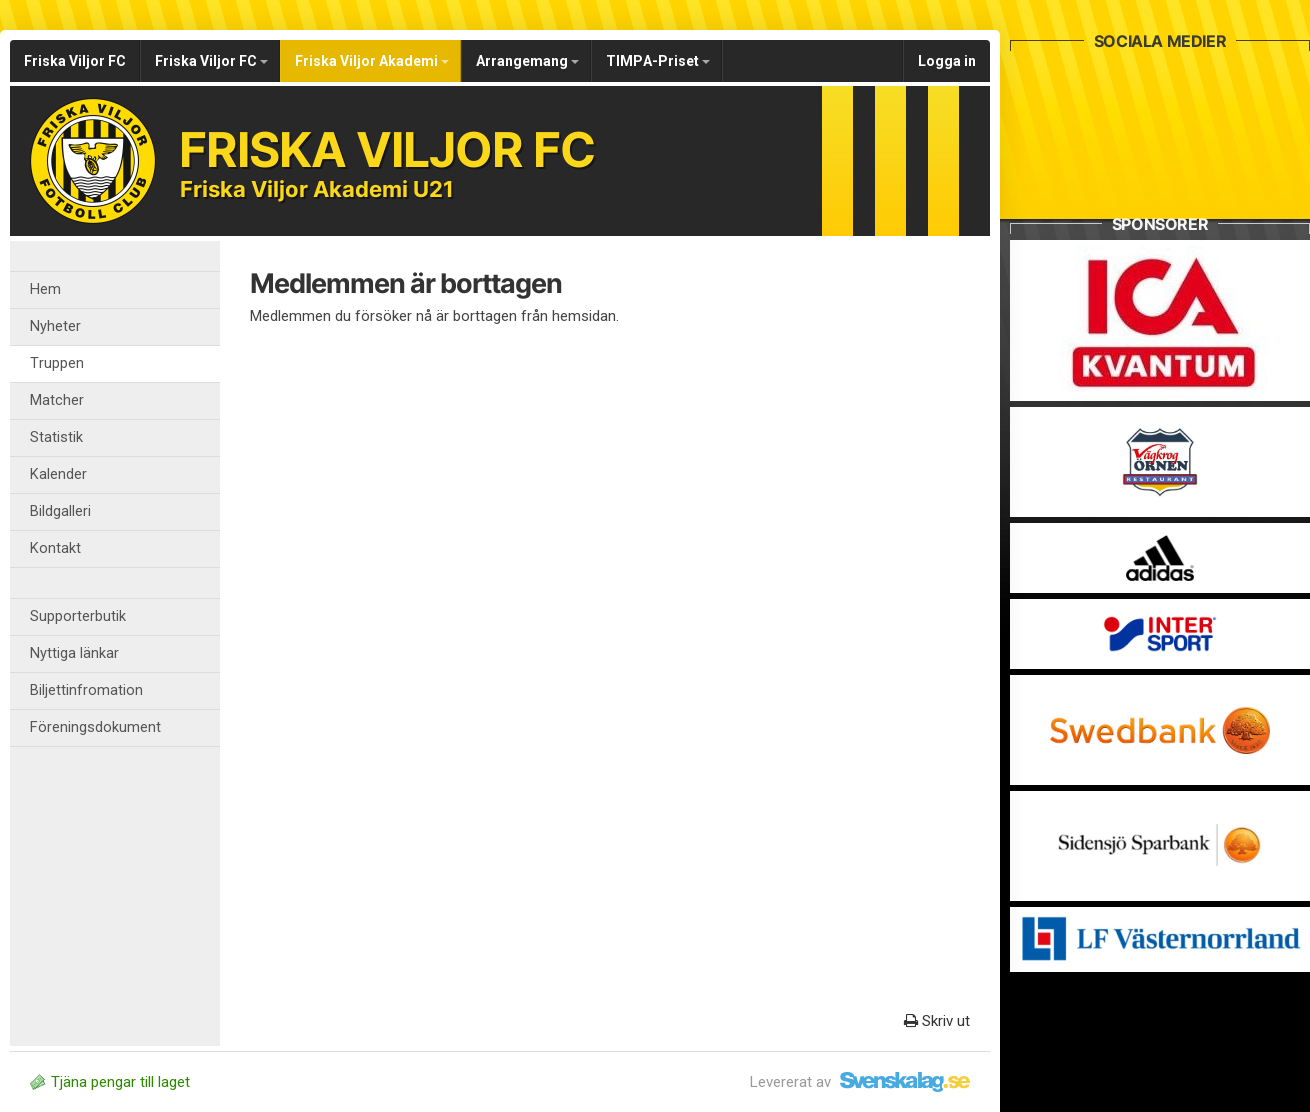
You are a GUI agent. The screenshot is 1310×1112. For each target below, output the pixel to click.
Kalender (58, 474)
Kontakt (55, 548)
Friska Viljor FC (75, 61)
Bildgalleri (60, 511)
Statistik (56, 437)
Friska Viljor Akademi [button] (372, 61)
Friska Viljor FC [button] (211, 61)
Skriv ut (937, 1021)
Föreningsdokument (95, 727)
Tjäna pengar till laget (110, 1082)
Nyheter (55, 326)
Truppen (57, 363)
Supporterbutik (78, 616)
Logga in (947, 61)
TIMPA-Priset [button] (658, 61)
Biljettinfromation (86, 690)
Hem (45, 289)
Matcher (57, 400)
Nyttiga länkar (74, 653)
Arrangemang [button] (527, 61)
